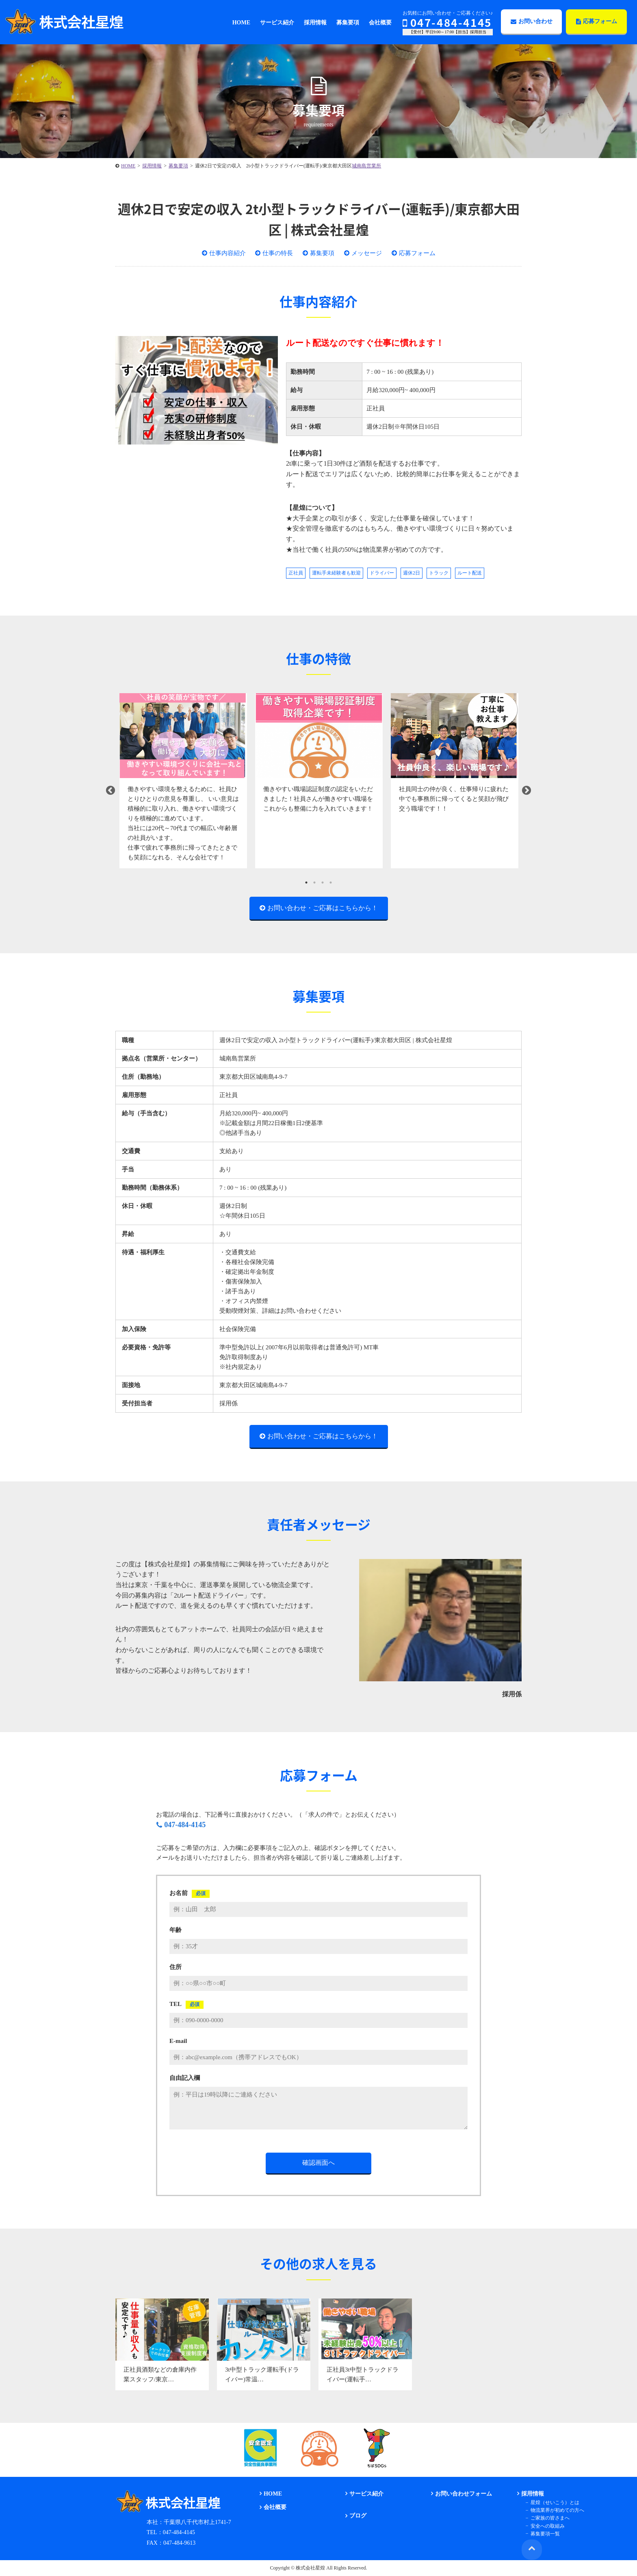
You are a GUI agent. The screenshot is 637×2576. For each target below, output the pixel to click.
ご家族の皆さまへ (548, 2518)
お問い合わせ (531, 21)
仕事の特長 (277, 253)
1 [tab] (306, 882)
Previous (110, 790)
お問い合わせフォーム (463, 2494)
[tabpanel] (183, 780)
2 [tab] (314, 882)
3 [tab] (322, 882)
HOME (272, 2494)
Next (526, 790)
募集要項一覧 (544, 2533)
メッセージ (366, 253)
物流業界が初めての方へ (556, 2510)
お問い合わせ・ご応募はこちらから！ (322, 907)
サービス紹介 (366, 2494)
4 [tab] (331, 882)
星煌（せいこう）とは (553, 2502)
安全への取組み (546, 2525)
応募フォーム (596, 21)
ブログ (357, 2516)
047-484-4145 (447, 22)
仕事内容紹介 (227, 253)
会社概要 (274, 2507)
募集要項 (322, 253)
